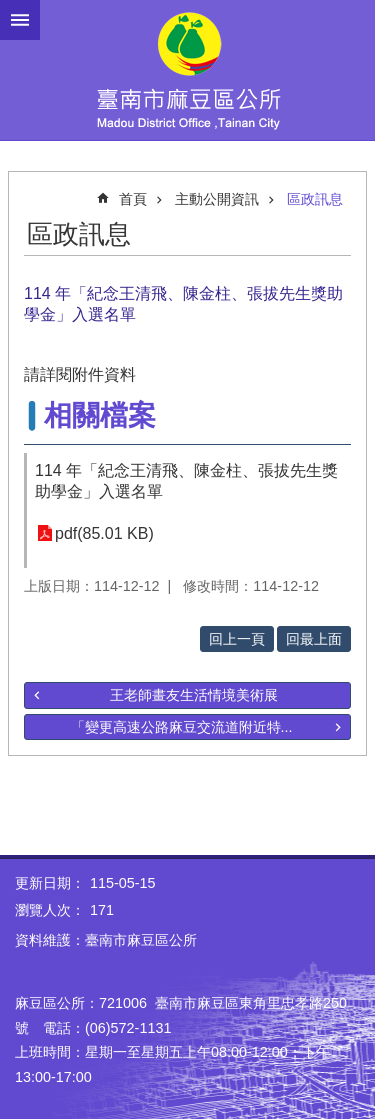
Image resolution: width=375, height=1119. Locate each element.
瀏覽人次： (50, 910)
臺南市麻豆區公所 (187, 70)
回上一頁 (237, 639)
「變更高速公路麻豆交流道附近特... (182, 727)
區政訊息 (315, 199)
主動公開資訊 (217, 199)
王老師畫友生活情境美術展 (194, 695)
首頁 (133, 199)
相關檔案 (100, 415)
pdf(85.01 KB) (104, 533)
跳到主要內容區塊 (10, 10)
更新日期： (50, 883)
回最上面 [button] (314, 639)
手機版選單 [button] (20, 20)
